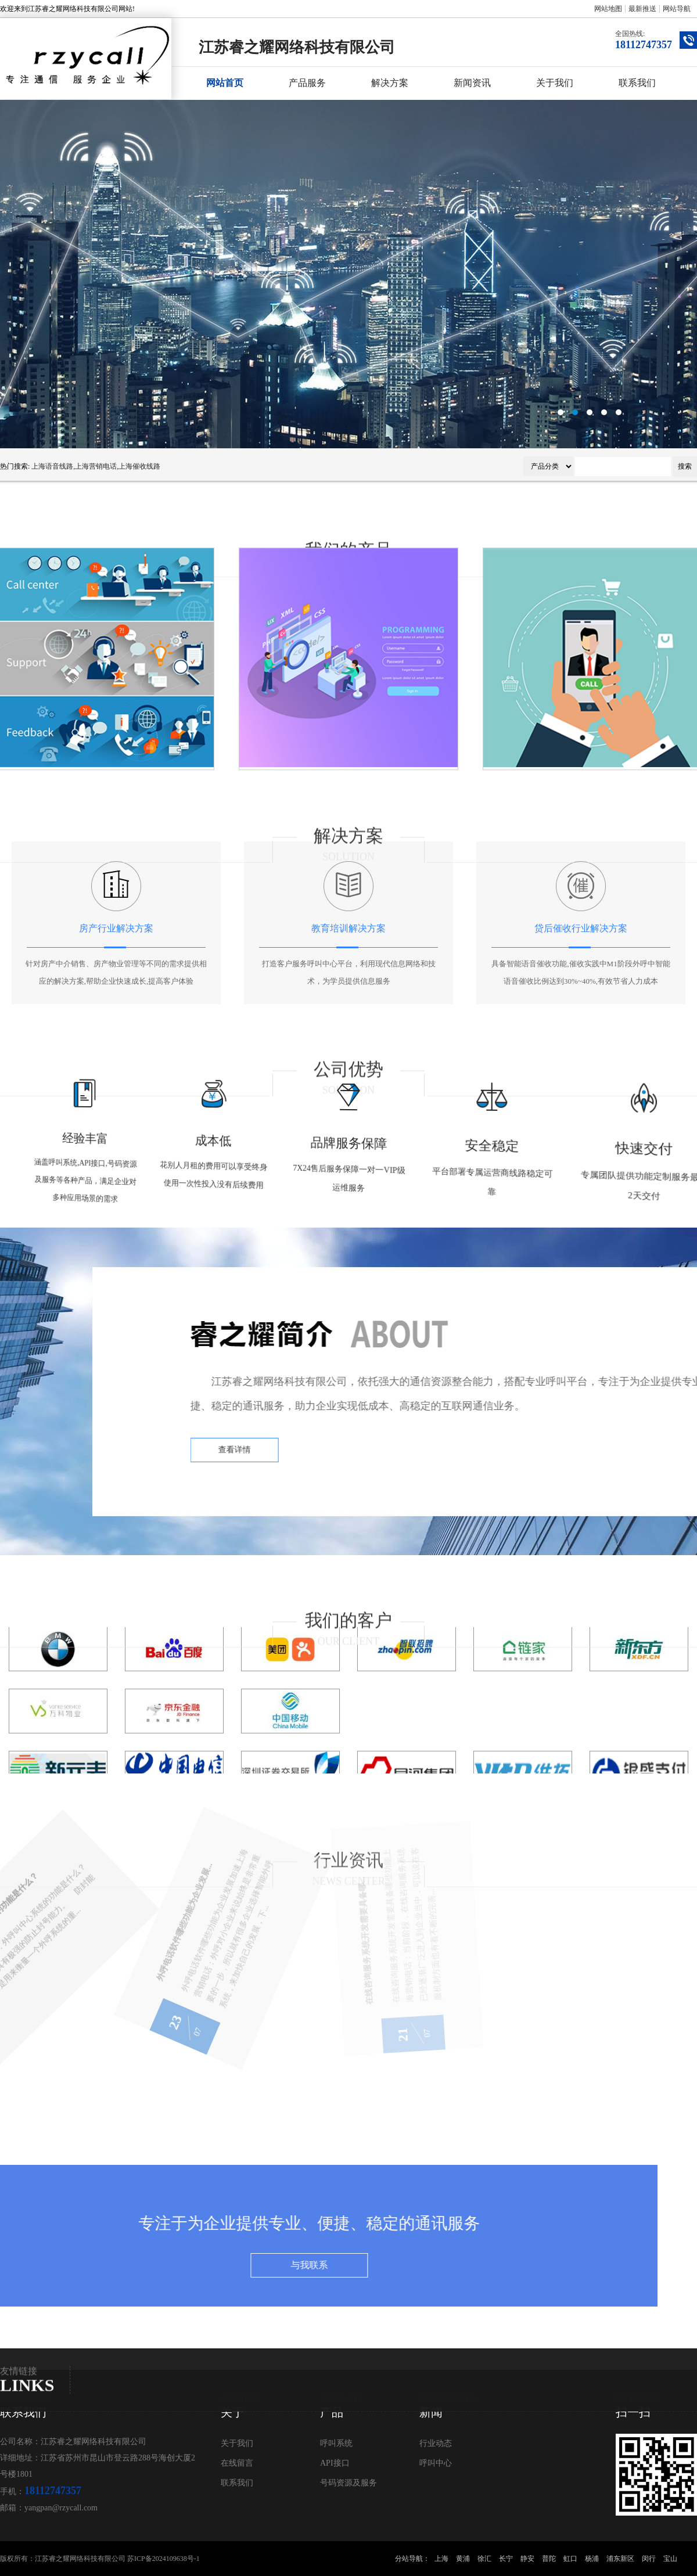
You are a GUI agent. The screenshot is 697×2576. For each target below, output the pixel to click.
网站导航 (677, 9)
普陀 (549, 2559)
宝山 (670, 2559)
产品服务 (307, 83)
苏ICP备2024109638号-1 (163, 2559)
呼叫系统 (336, 2443)
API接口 (335, 2463)
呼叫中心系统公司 (348, 274)
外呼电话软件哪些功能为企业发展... (89, 1957)
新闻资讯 (472, 83)
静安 (527, 2559)
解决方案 (389, 83)
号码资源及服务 (348, 2482)
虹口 (570, 2559)
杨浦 (592, 2559)
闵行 (649, 2559)
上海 (441, 2559)
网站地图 (608, 9)
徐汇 (484, 2559)
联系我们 (637, 83)
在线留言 (237, 2463)
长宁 (506, 2559)
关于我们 (554, 83)
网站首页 (224, 83)
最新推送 (642, 9)
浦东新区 (620, 2559)
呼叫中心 (435, 2463)
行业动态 (435, 2443)
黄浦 (463, 2559)
